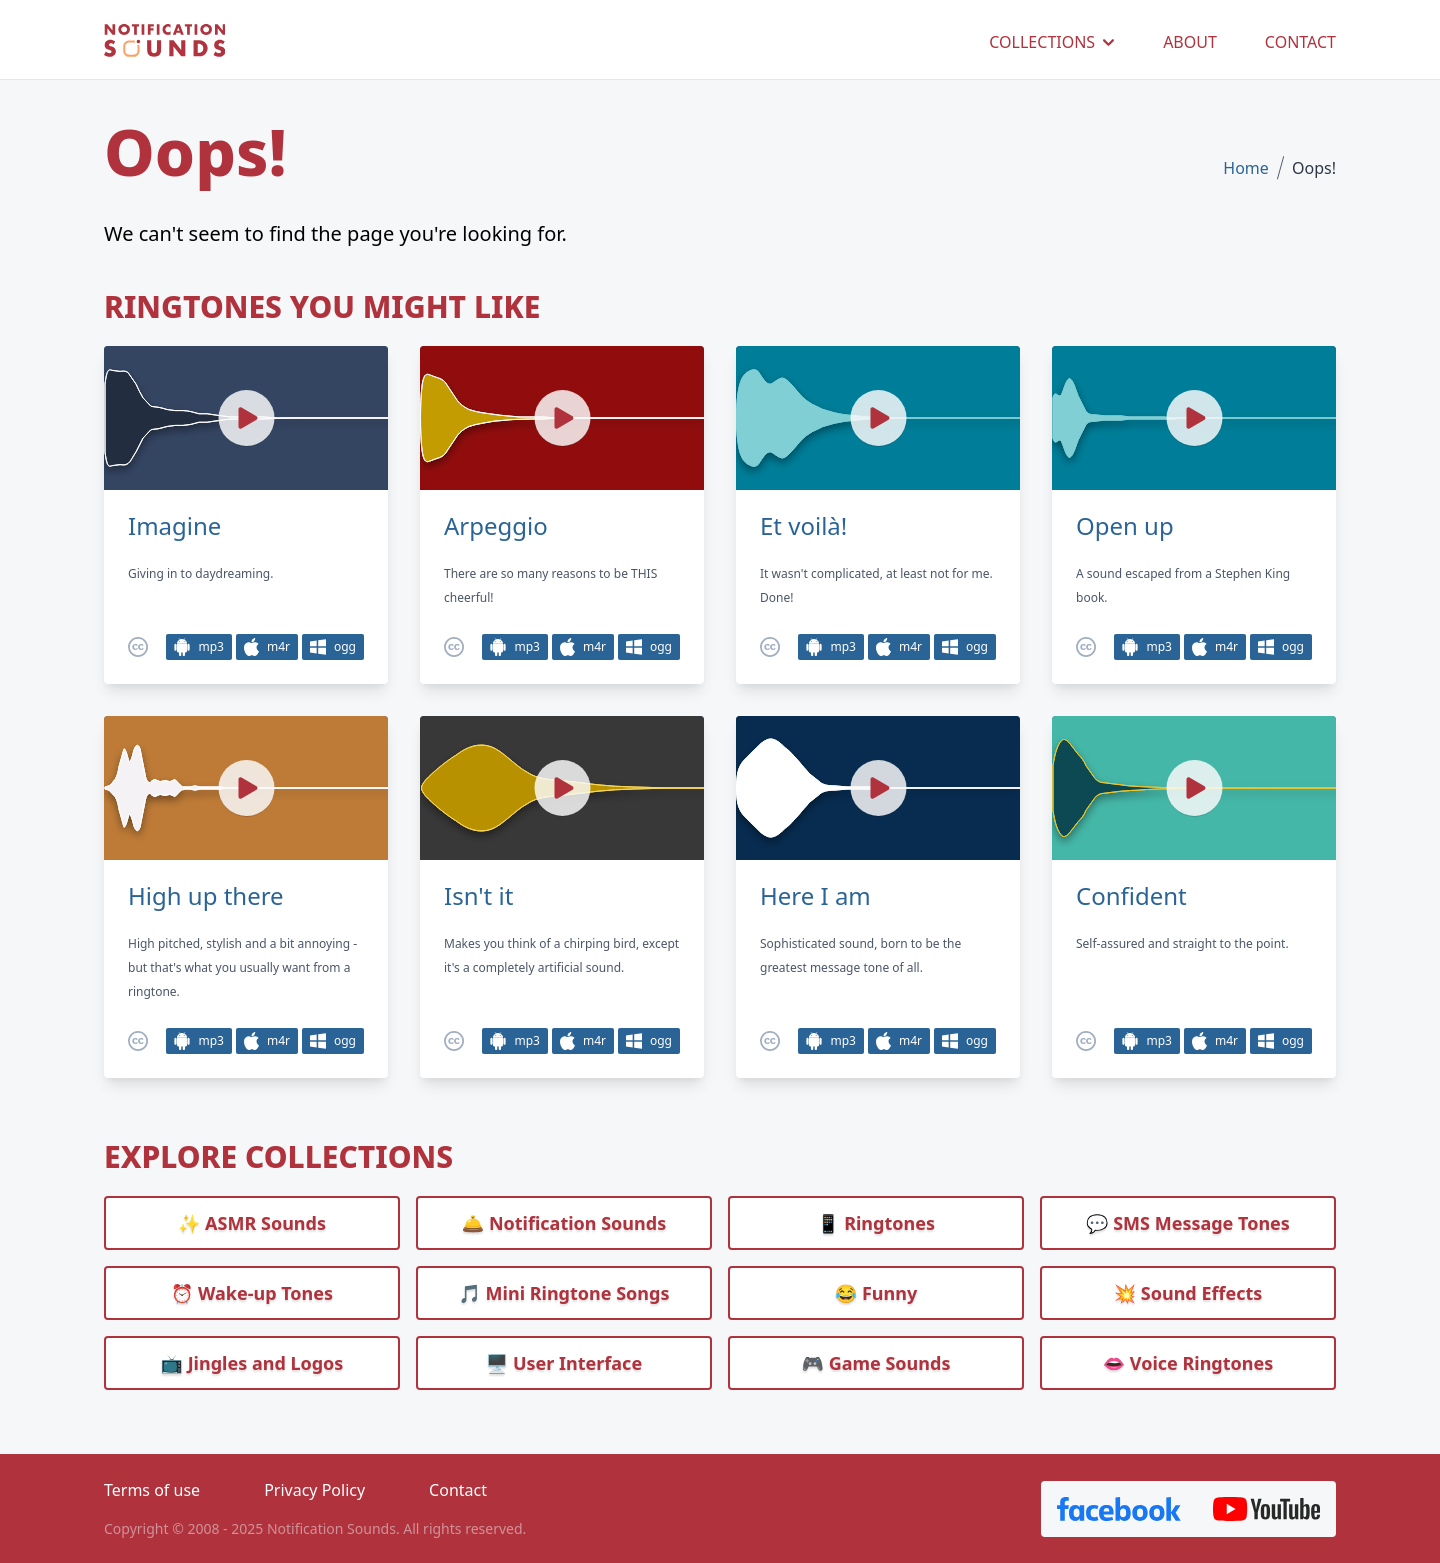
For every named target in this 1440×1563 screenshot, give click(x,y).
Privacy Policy (314, 1490)
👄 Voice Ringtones (1188, 1363)
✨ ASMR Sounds (252, 1223)
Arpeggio (496, 526)
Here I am (815, 896)
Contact (458, 1490)
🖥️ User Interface (564, 1363)
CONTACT (1300, 42)
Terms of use (152, 1490)
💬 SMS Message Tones (1188, 1223)
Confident (1131, 896)
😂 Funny (876, 1293)
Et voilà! (803, 526)
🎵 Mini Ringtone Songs (564, 1293)
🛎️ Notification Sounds (564, 1223)
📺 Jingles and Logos (252, 1363)
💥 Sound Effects (1188, 1293)
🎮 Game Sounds (876, 1363)
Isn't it (478, 896)
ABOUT (1190, 42)
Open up (1125, 526)
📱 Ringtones (876, 1223)
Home (1246, 168)
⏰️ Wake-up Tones (252, 1293)
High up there (206, 896)
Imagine (174, 526)
